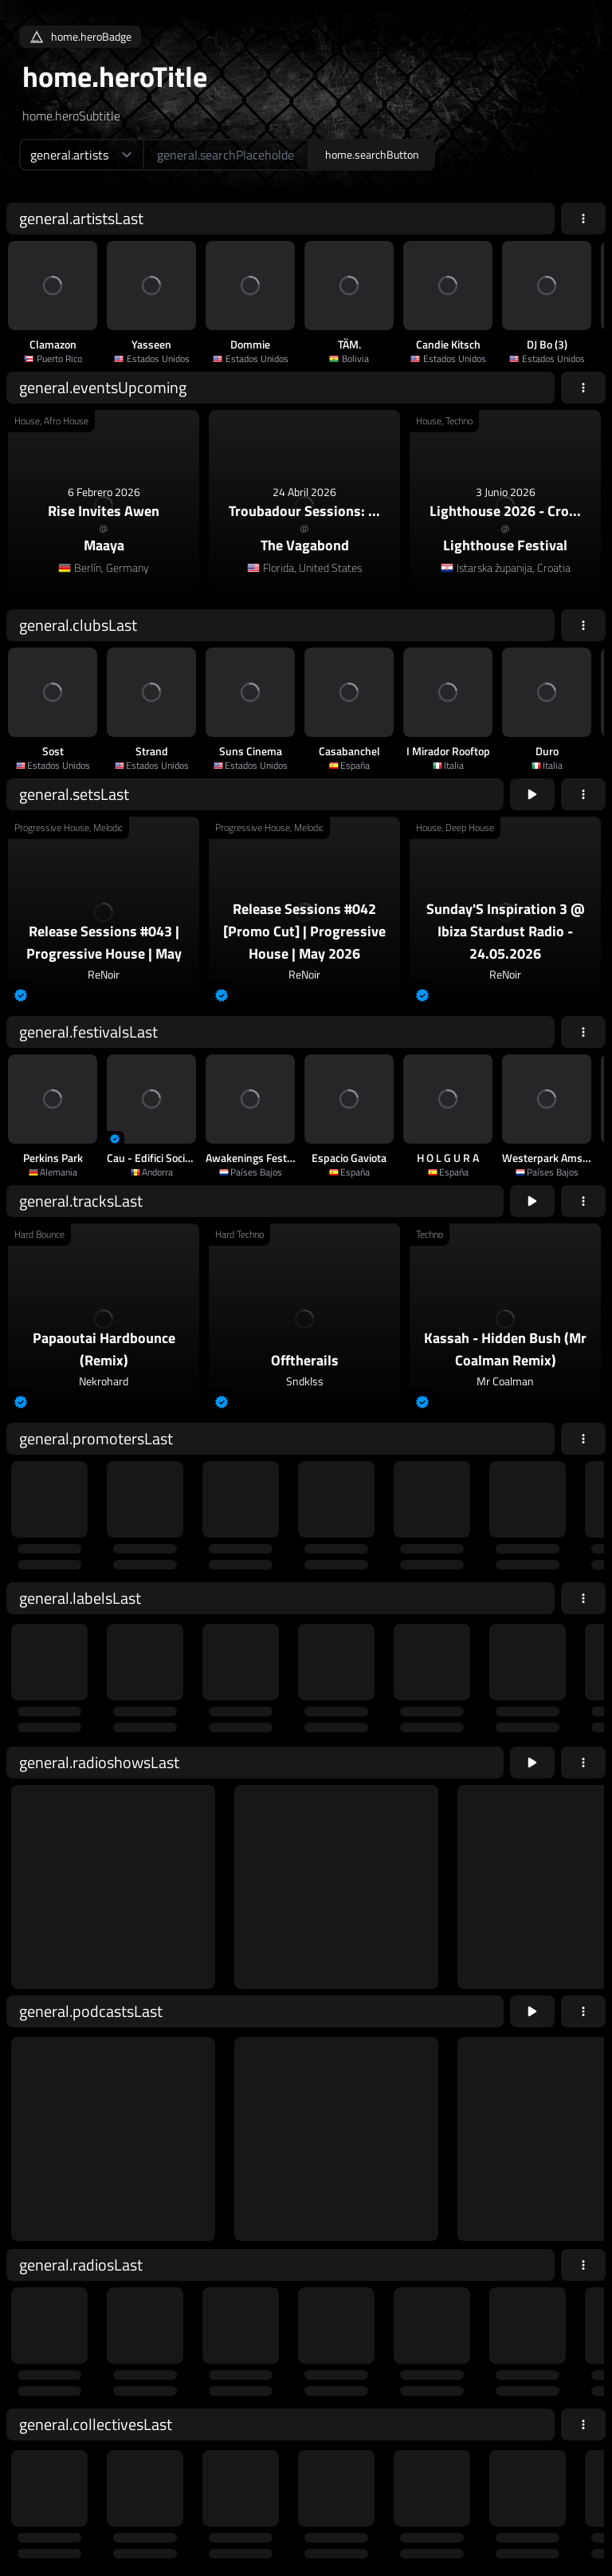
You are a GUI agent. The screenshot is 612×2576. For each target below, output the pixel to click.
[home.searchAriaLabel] (226, 155)
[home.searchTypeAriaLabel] (81, 155)
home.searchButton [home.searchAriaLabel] (372, 154)
